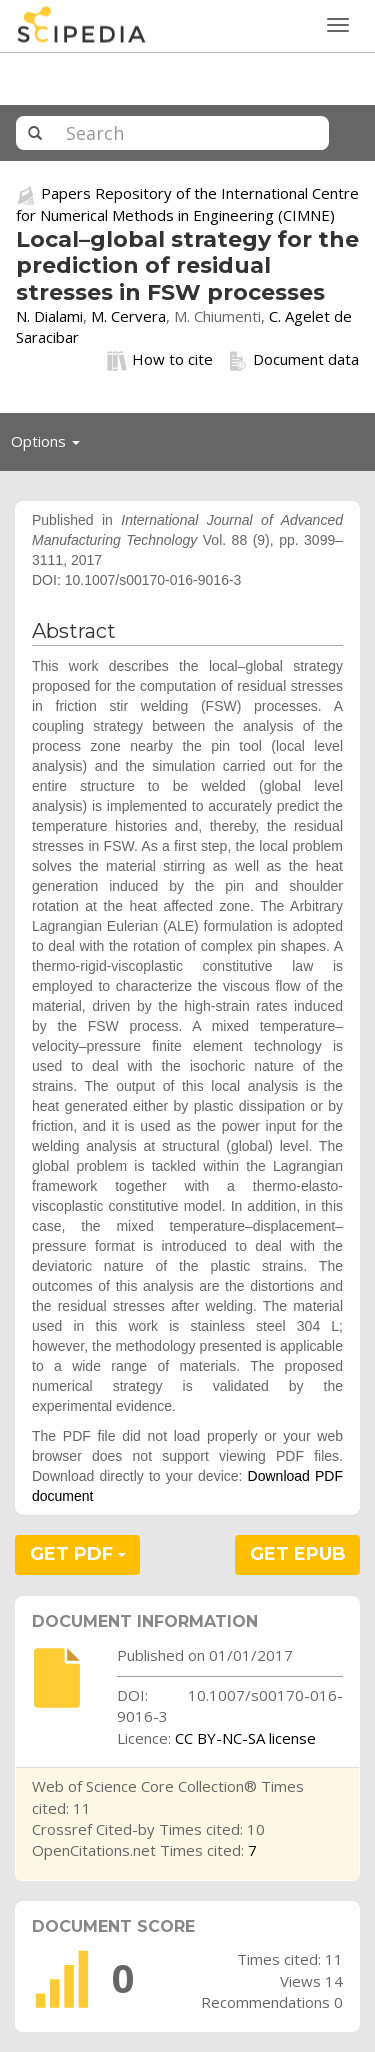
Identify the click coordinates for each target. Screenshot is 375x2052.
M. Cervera (128, 316)
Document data (293, 360)
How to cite (160, 360)
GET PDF (78, 1554)
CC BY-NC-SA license (245, 1738)
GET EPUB (298, 1554)
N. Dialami (49, 316)
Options (51, 446)
